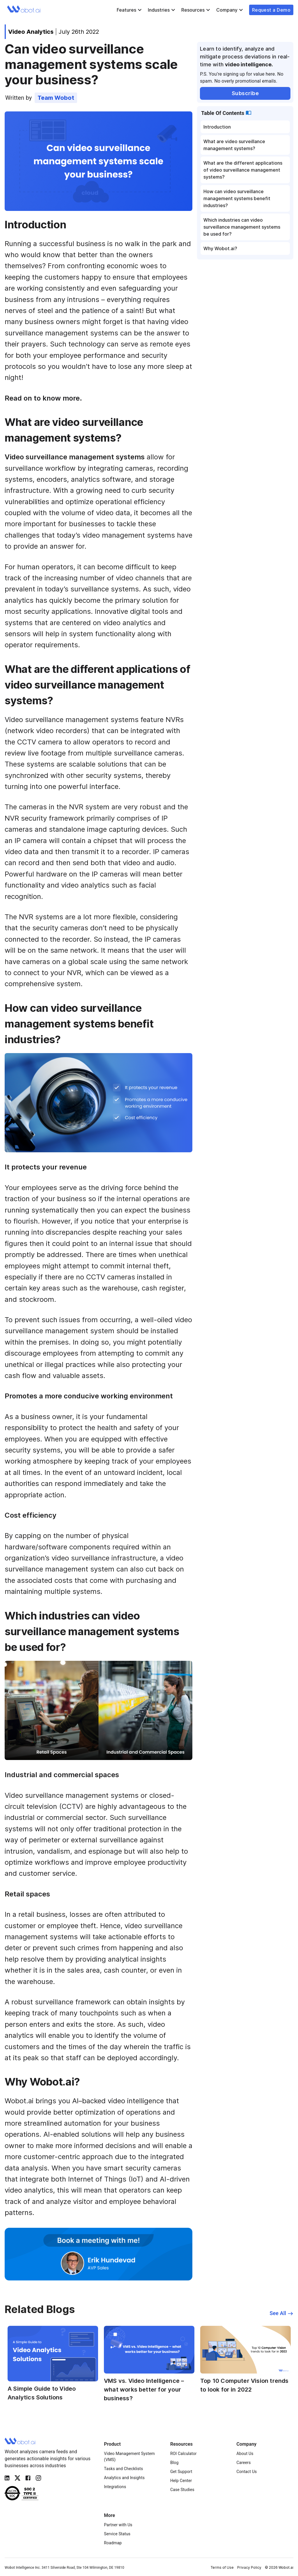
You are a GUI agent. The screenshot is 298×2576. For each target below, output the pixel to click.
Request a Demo (271, 10)
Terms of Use (222, 2567)
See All (281, 2313)
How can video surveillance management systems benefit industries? (236, 198)
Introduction (217, 127)
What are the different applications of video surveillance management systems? (242, 170)
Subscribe (245, 93)
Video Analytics (31, 31)
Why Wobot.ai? (220, 248)
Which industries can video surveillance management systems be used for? (241, 227)
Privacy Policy (249, 2567)
